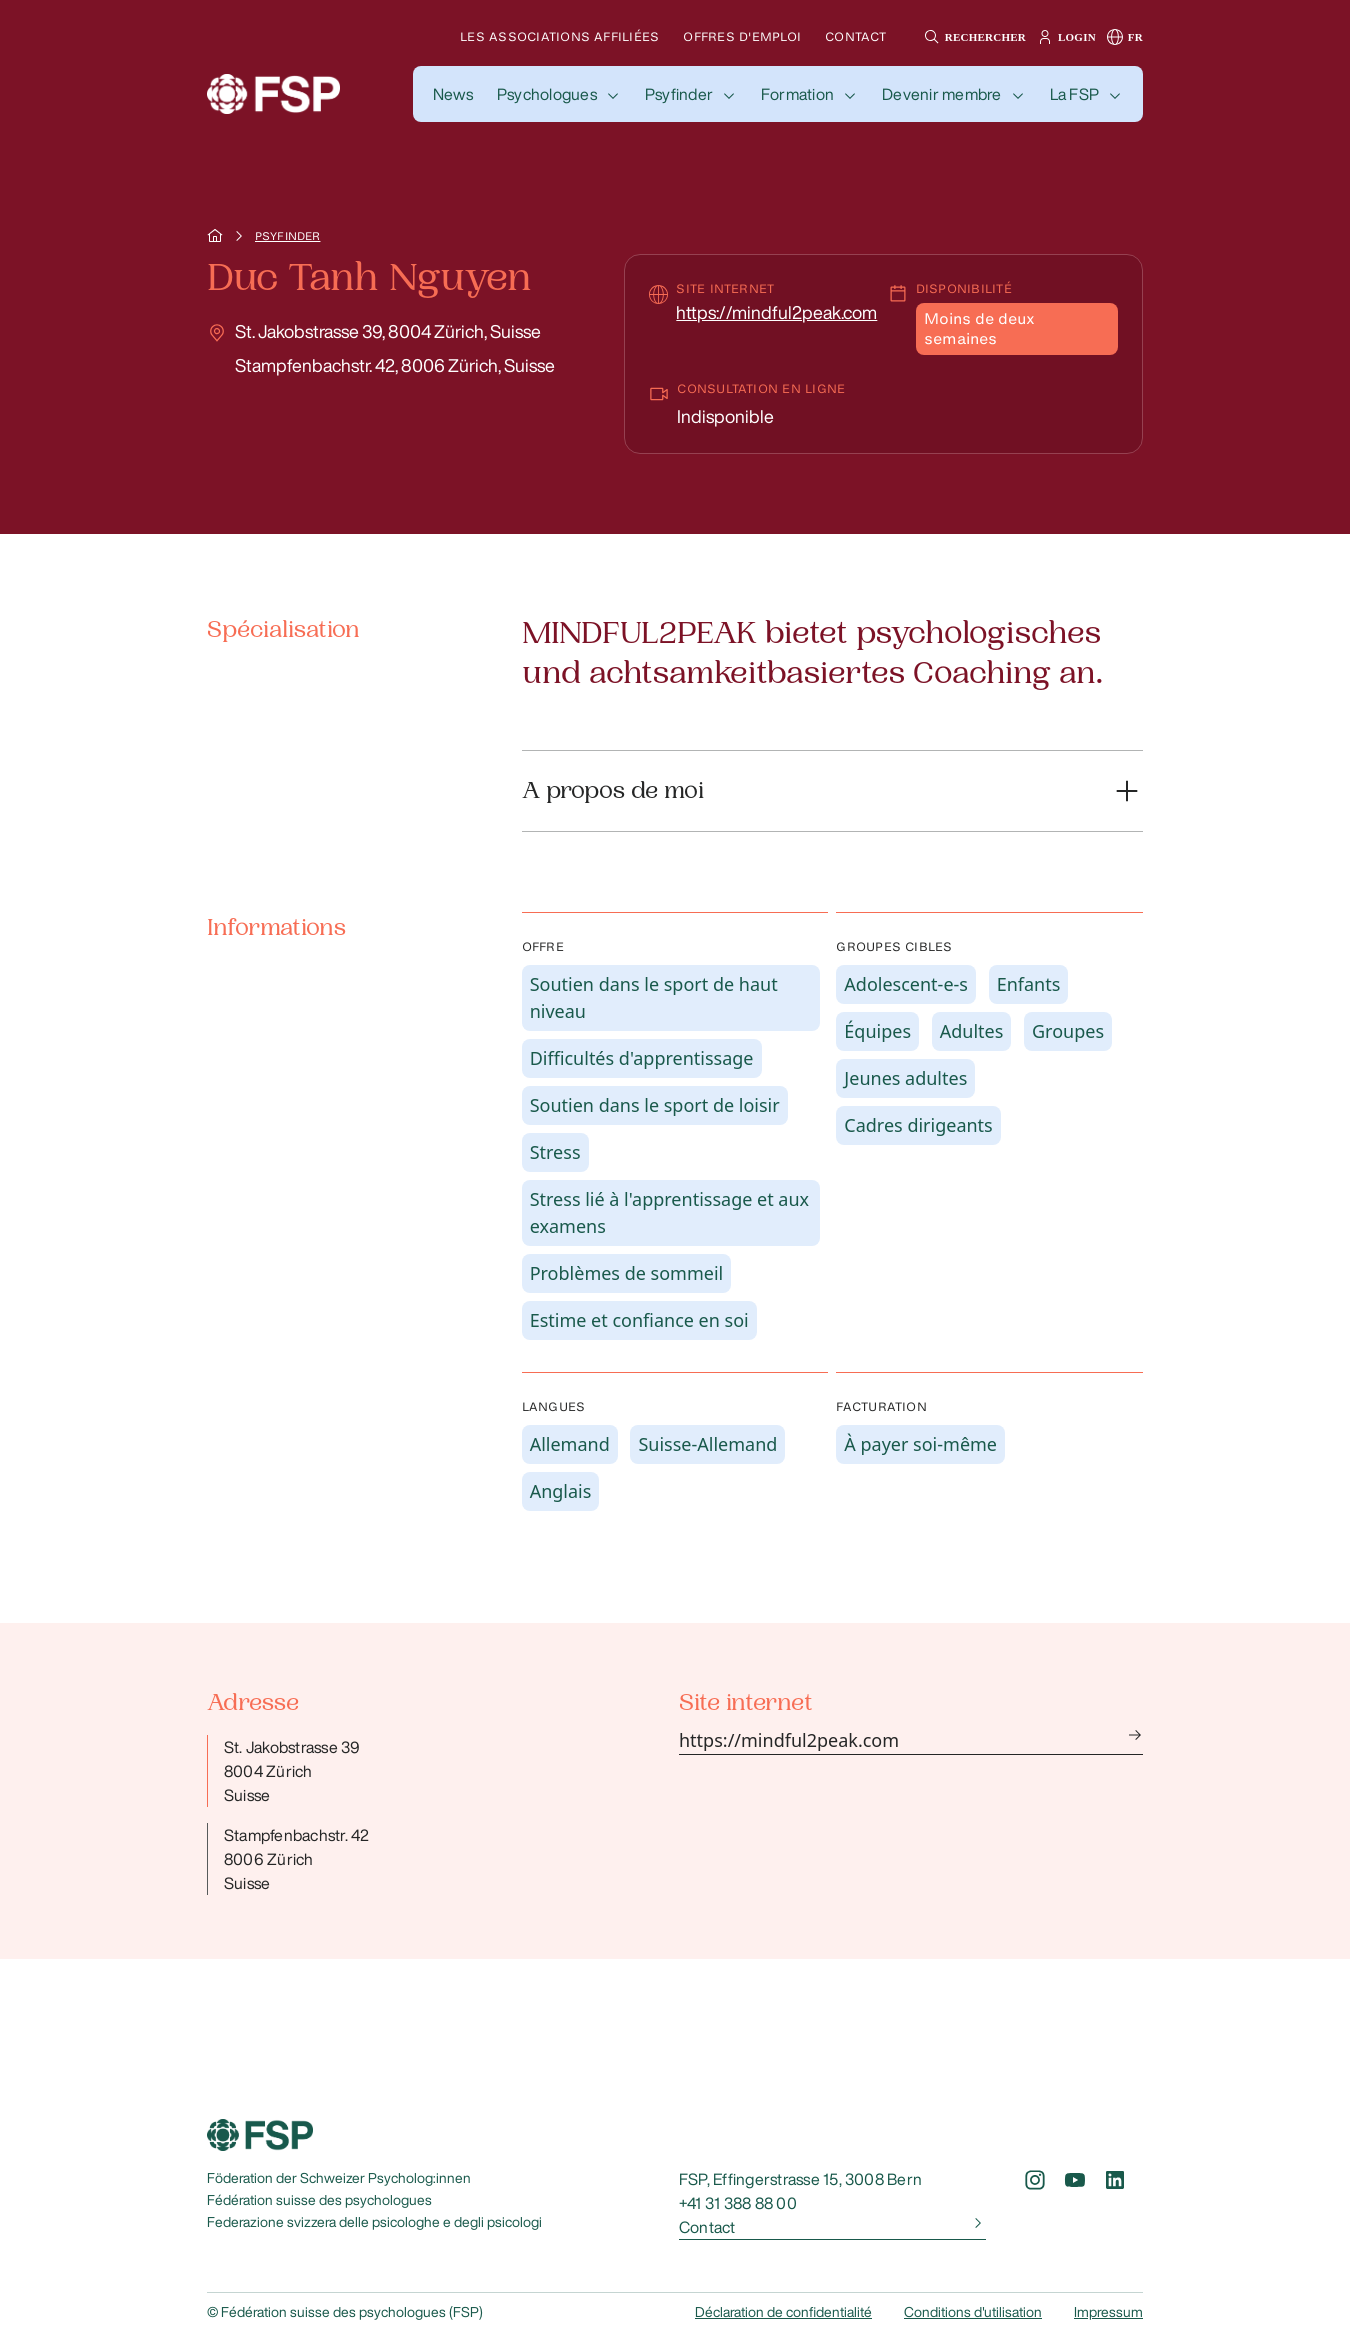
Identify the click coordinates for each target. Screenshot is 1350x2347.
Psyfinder (679, 94)
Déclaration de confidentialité (783, 2312)
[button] (972, 37)
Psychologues (547, 94)
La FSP (1074, 94)
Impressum (1108, 2312)
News (453, 94)
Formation (797, 94)
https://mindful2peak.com (776, 312)
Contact (856, 36)
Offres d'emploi (742, 36)
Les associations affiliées (559, 36)
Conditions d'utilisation (973, 2312)
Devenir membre (941, 94)
